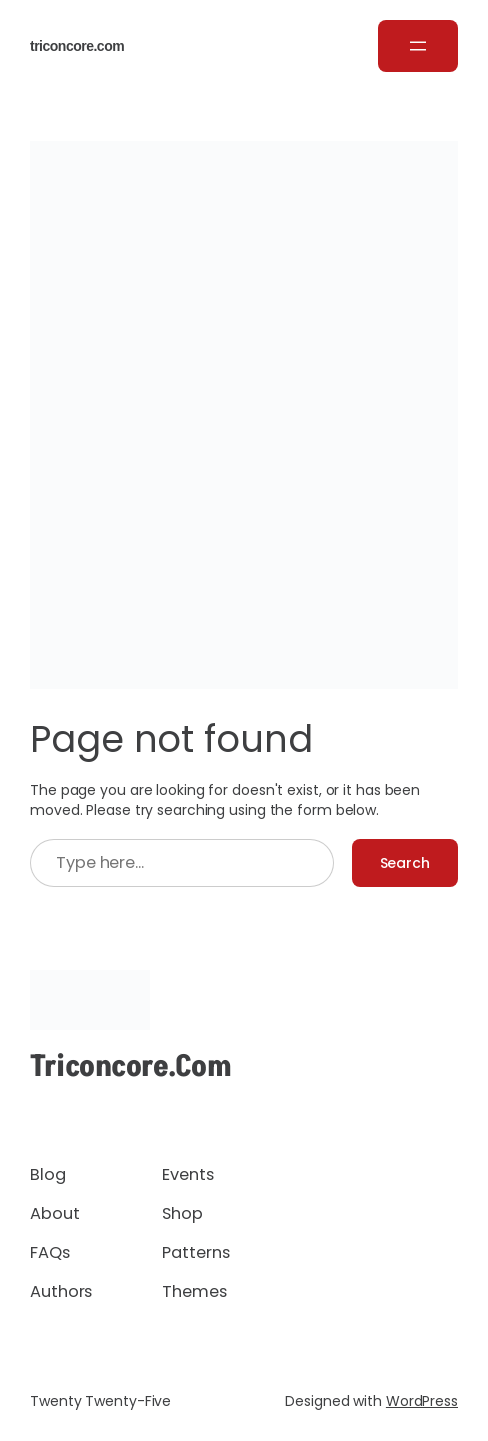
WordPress (422, 1401)
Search (405, 863)
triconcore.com (77, 46)
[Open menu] (418, 46)
